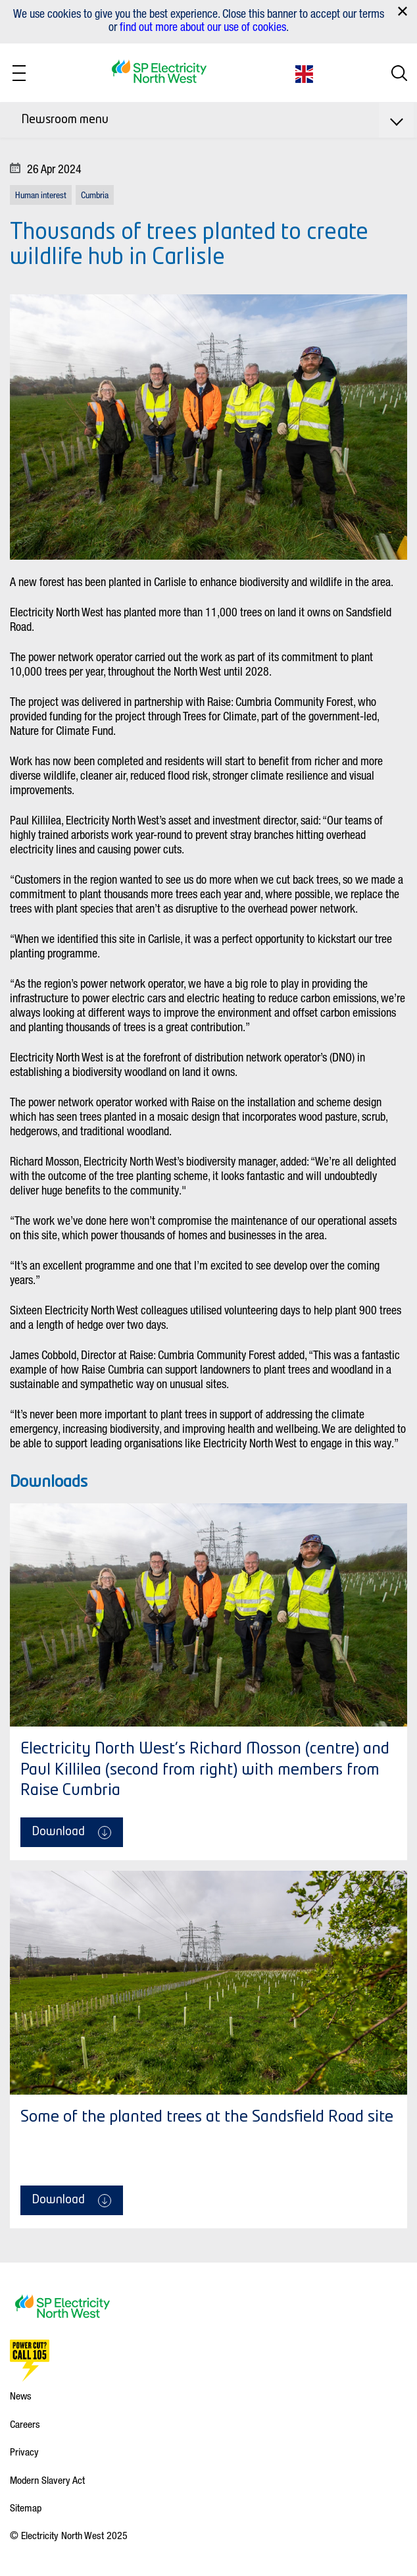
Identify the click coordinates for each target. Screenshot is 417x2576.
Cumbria (95, 194)
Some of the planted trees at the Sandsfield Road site (206, 2118)
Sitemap (25, 2507)
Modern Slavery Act (47, 2480)
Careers (25, 2424)
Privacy (24, 2451)
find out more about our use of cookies (203, 26)
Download (71, 1832)
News (21, 2396)
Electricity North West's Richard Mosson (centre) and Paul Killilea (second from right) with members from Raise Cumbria (204, 1770)
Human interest (40, 194)
